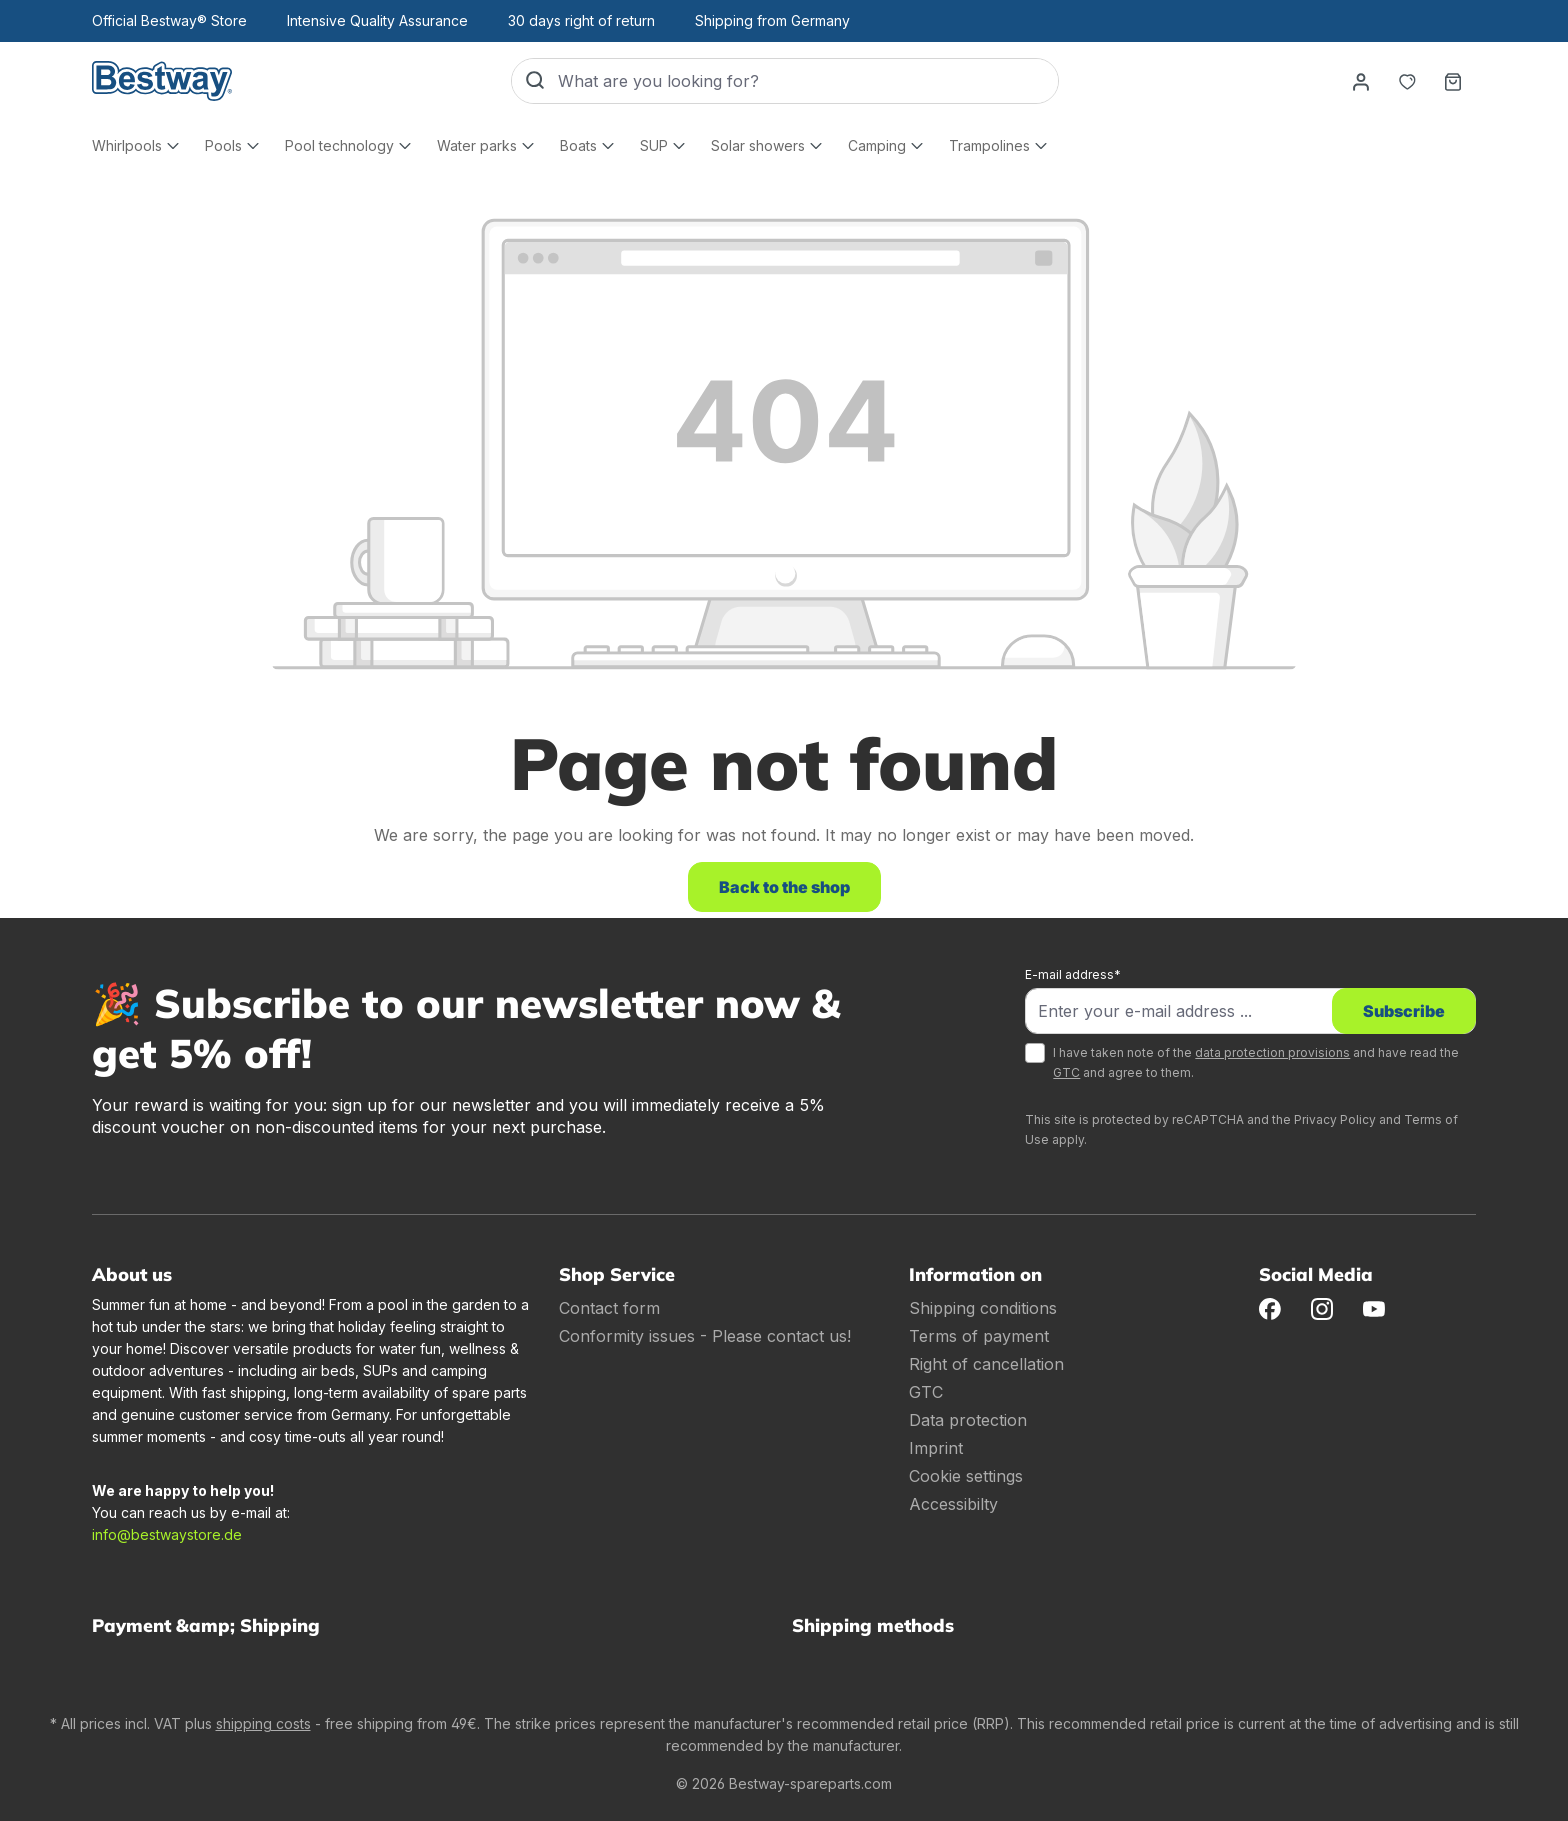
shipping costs (263, 1723)
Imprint (936, 1448)
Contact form (609, 1308)
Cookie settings (966, 1476)
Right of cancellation (986, 1364)
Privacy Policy (1335, 1119)
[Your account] (1361, 81)
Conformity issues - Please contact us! (705, 1336)
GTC (1066, 1072)
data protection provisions (1272, 1052)
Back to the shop (784, 887)
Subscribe (1404, 1011)
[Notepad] (1407, 81)
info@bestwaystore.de (167, 1534)
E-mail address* (1073, 974)
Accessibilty (953, 1504)
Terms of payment (979, 1336)
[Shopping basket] (1453, 81)
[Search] (535, 81)
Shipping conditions (983, 1308)
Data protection (968, 1420)
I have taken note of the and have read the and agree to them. (1256, 1062)
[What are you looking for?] (808, 81)
